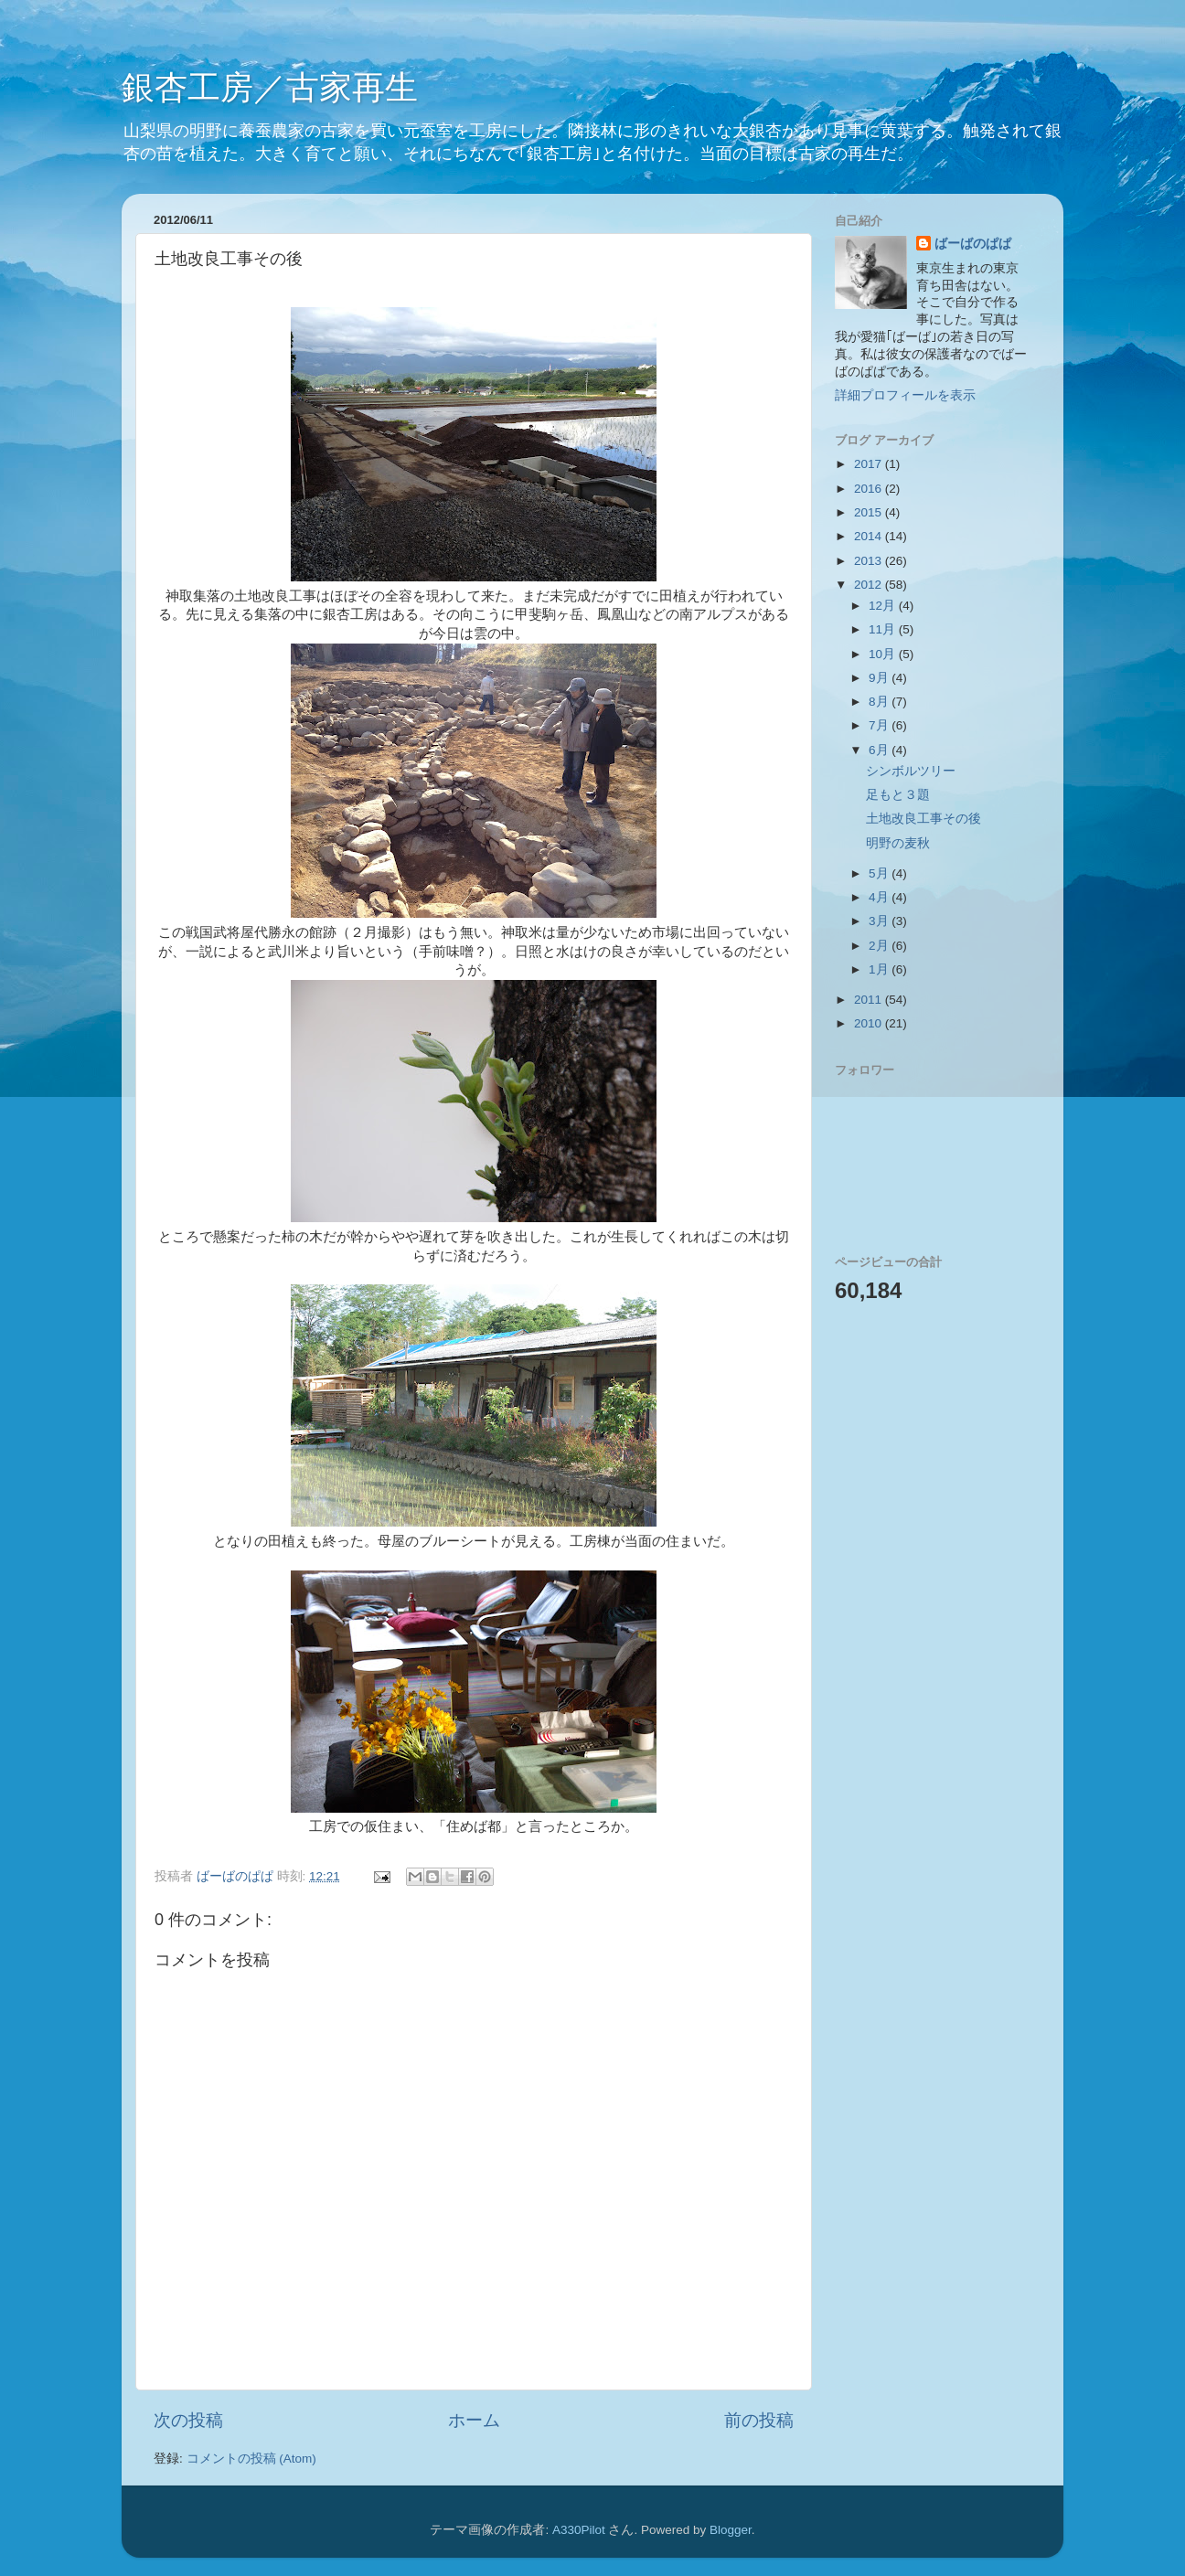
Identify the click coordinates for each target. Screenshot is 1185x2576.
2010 (869, 1023)
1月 (880, 969)
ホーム (474, 2420)
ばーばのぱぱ (972, 243)
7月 (880, 725)
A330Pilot (578, 2530)
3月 (880, 921)
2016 (869, 488)
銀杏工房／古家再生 (270, 87)
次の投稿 (188, 2420)
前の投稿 (759, 2420)
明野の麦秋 (898, 843)
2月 (880, 946)
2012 (869, 584)
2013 (869, 561)
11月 (884, 629)
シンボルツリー (910, 771)
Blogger (731, 2530)
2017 (869, 464)
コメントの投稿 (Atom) (251, 2458)
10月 (884, 654)
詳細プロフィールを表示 (905, 395)
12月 (884, 605)
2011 (869, 999)
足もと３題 (898, 795)
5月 (880, 873)
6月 (880, 750)
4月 (880, 897)
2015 (869, 512)
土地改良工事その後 (923, 818)
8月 (880, 701)
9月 (880, 678)
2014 (869, 536)
